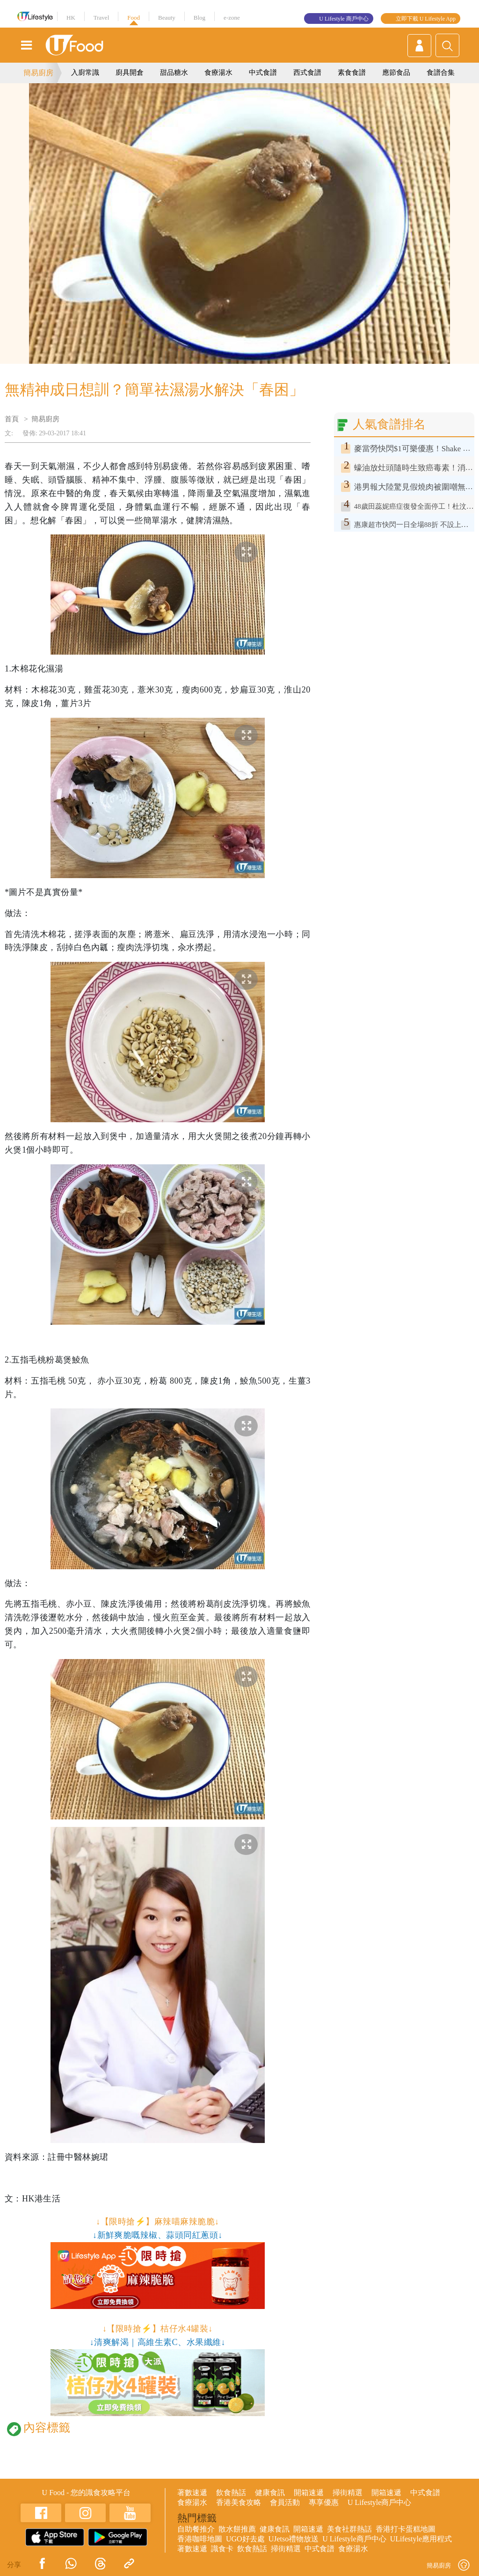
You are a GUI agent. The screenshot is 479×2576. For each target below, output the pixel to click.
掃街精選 (348, 2493)
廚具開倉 (130, 72)
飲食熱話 (231, 2493)
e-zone (232, 17)
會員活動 (285, 2502)
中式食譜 (263, 72)
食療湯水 (218, 72)
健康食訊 (270, 2493)
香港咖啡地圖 (199, 2539)
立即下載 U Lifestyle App (426, 18)
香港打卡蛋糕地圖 (405, 2529)
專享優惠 (324, 2502)
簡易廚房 (38, 73)
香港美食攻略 (238, 2502)
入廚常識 (85, 72)
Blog (199, 17)
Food (133, 17)
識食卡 (222, 2549)
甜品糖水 (174, 72)
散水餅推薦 (237, 2529)
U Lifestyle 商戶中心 (343, 18)
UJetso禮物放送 (294, 2539)
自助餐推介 (196, 2529)
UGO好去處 (245, 2539)
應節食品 (396, 72)
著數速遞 (192, 2493)
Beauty (166, 17)
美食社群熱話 (349, 2529)
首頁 (12, 419)
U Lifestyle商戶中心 (379, 2502)
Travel (101, 17)
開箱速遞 (309, 2493)
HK (70, 17)
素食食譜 (352, 72)
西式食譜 (307, 72)
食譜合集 (441, 72)
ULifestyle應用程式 (421, 2539)
